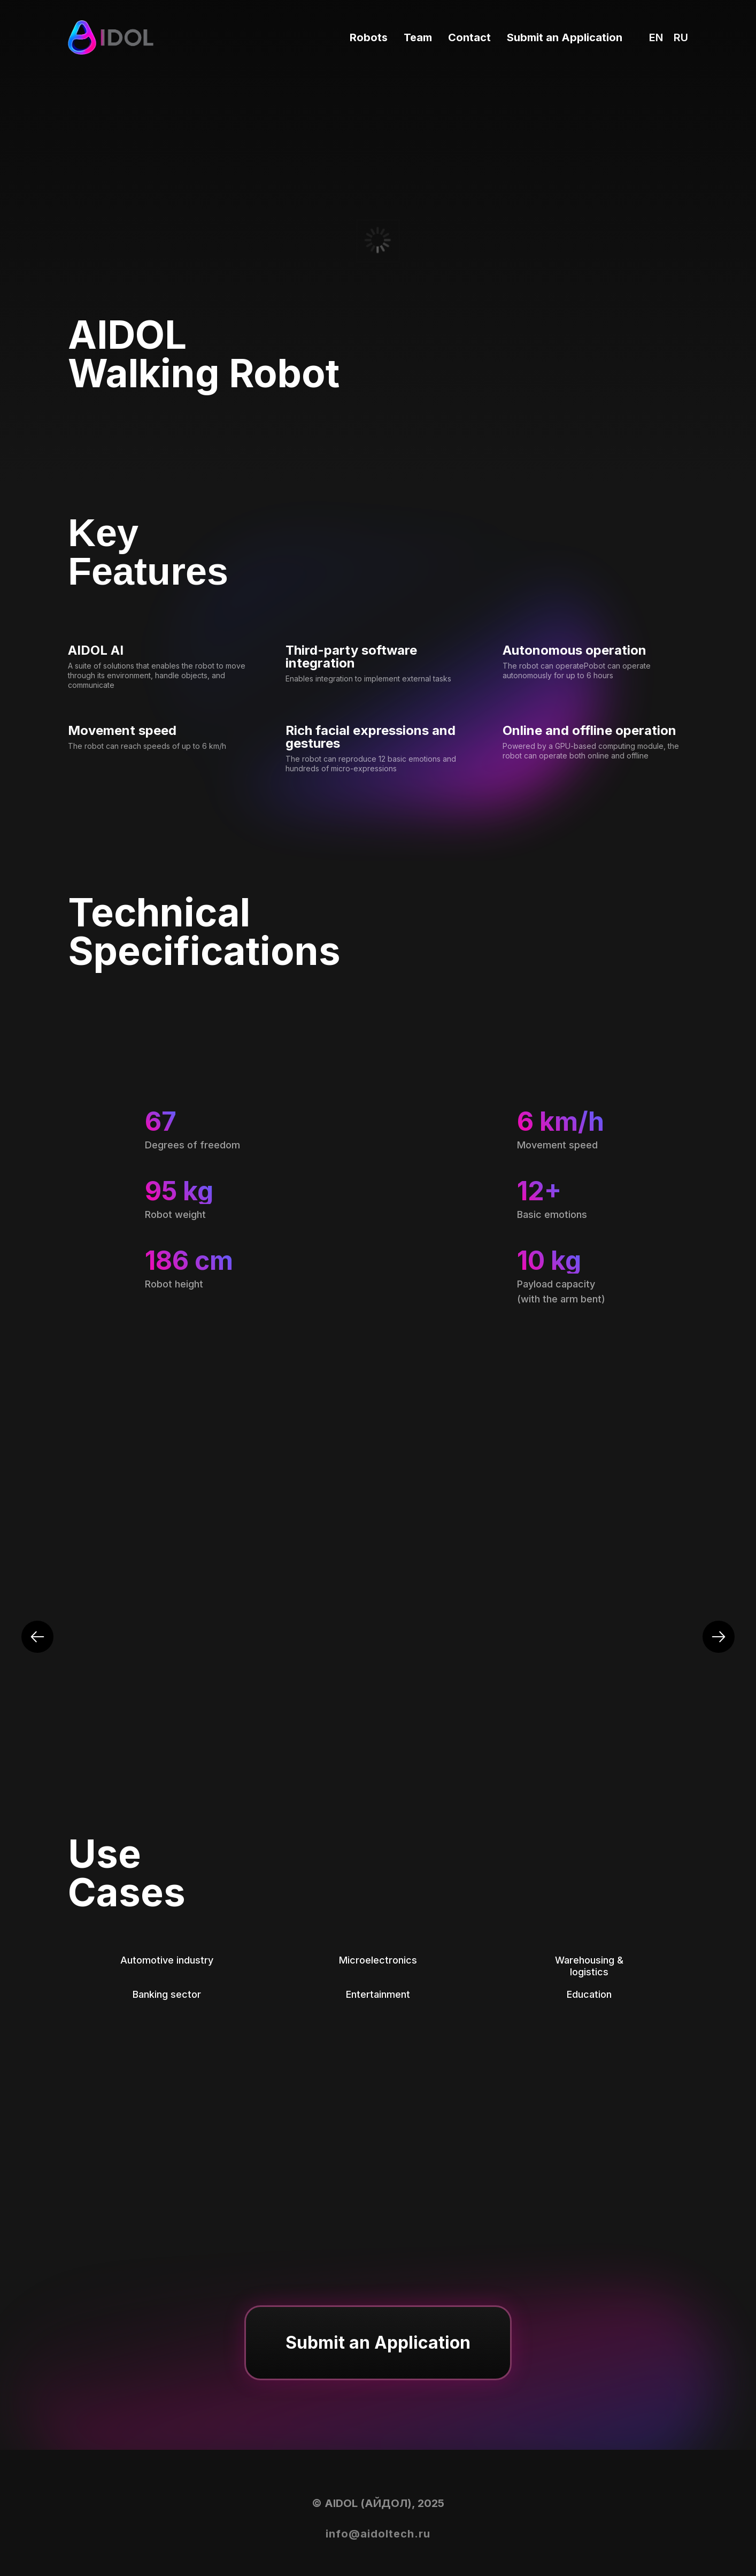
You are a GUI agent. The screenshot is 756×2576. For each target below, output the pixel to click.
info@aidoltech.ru (378, 2533)
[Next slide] (719, 1637)
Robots (369, 37)
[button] (378, 2342)
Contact (469, 37)
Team (418, 37)
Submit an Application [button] (564, 37)
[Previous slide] (37, 1637)
